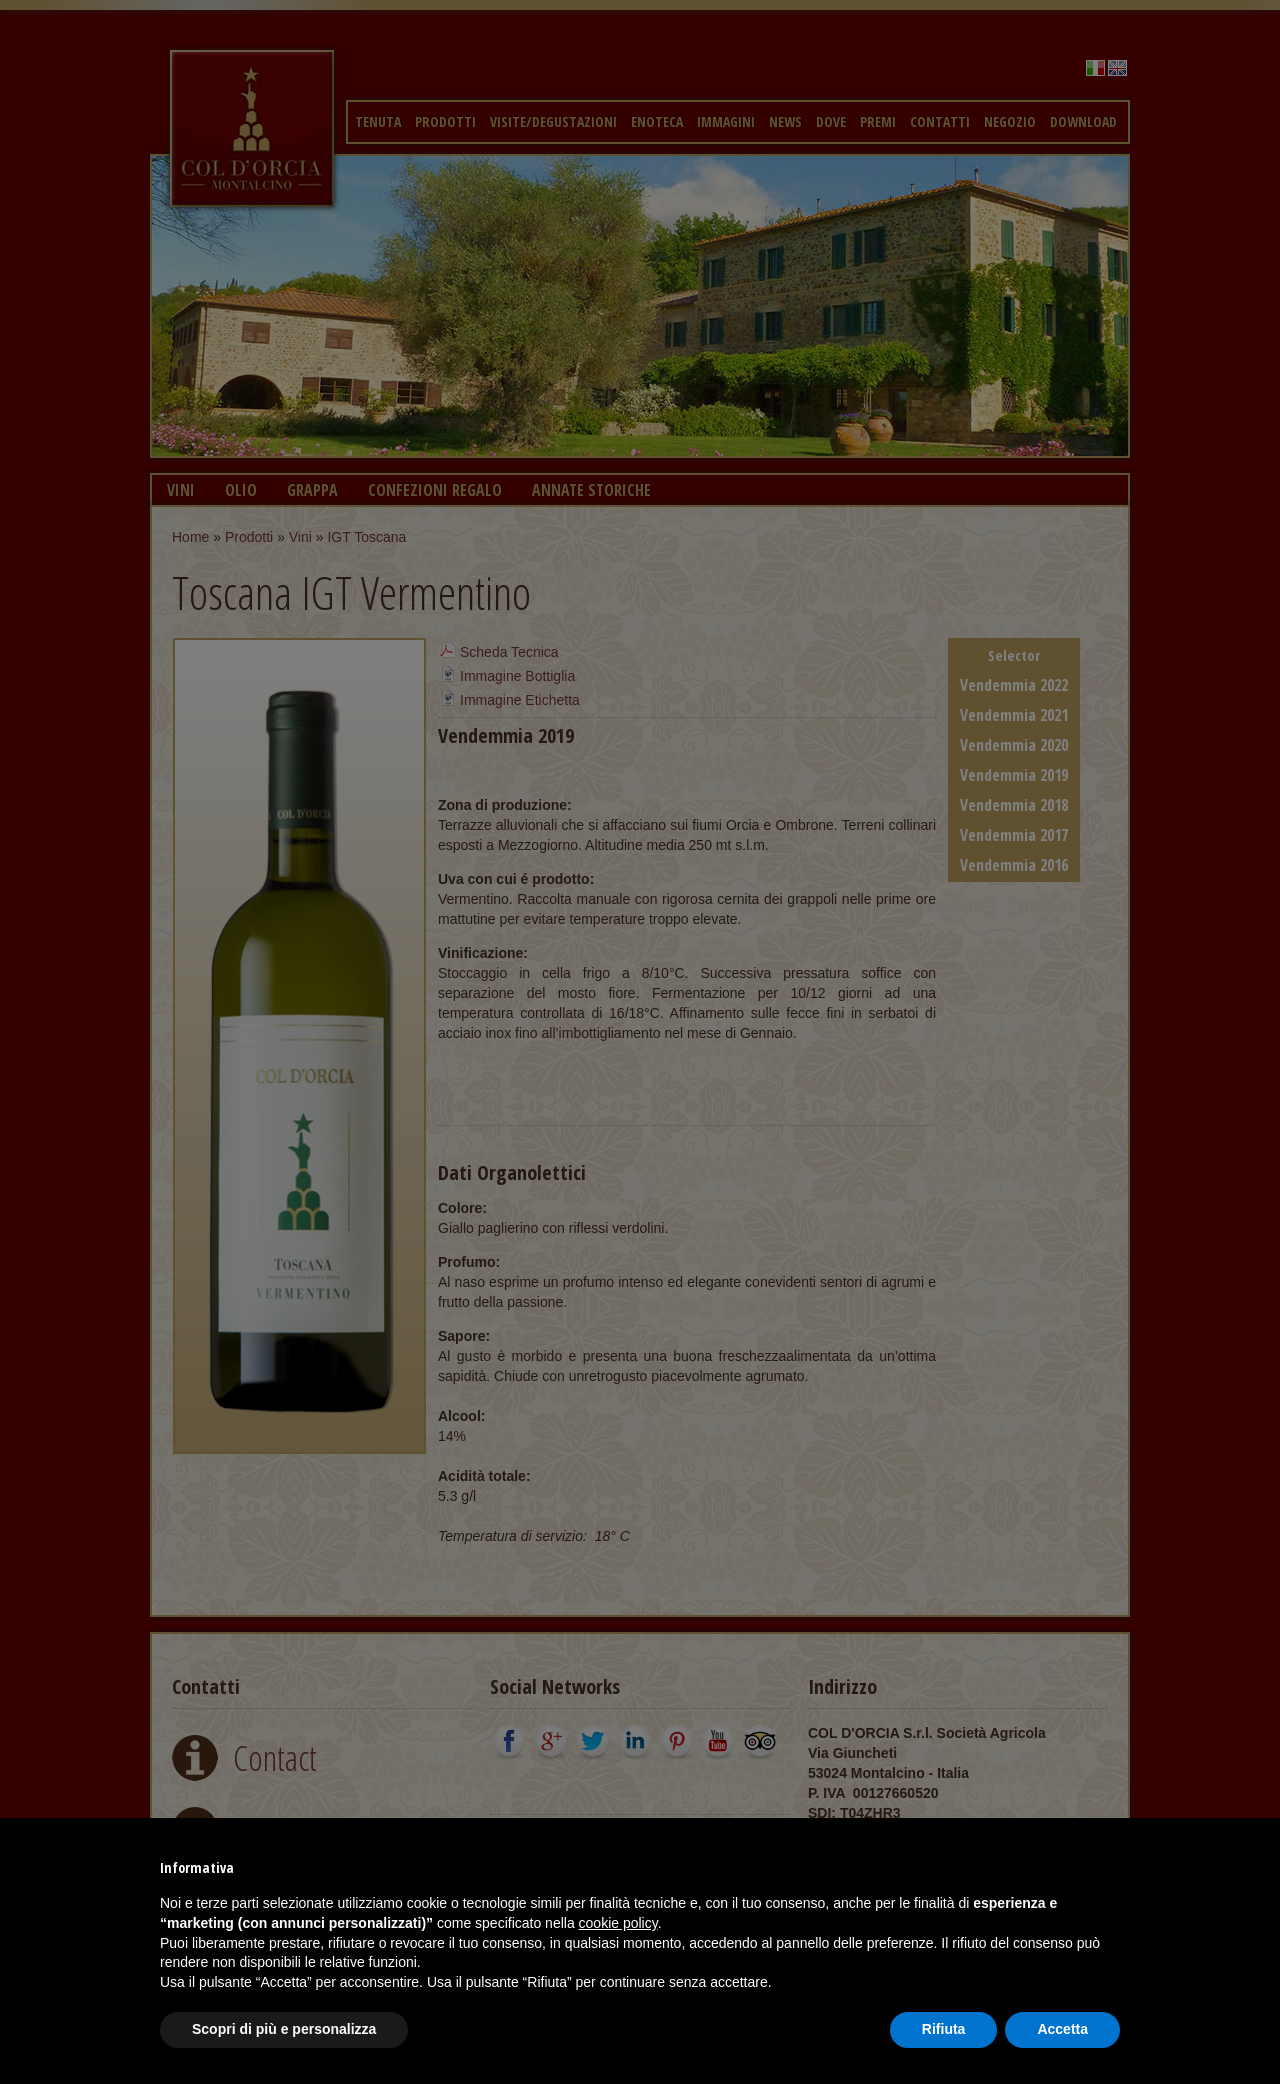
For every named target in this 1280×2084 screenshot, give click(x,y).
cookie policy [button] (618, 1923)
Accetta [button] (1062, 2029)
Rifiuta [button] (944, 2029)
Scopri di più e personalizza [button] (284, 2029)
